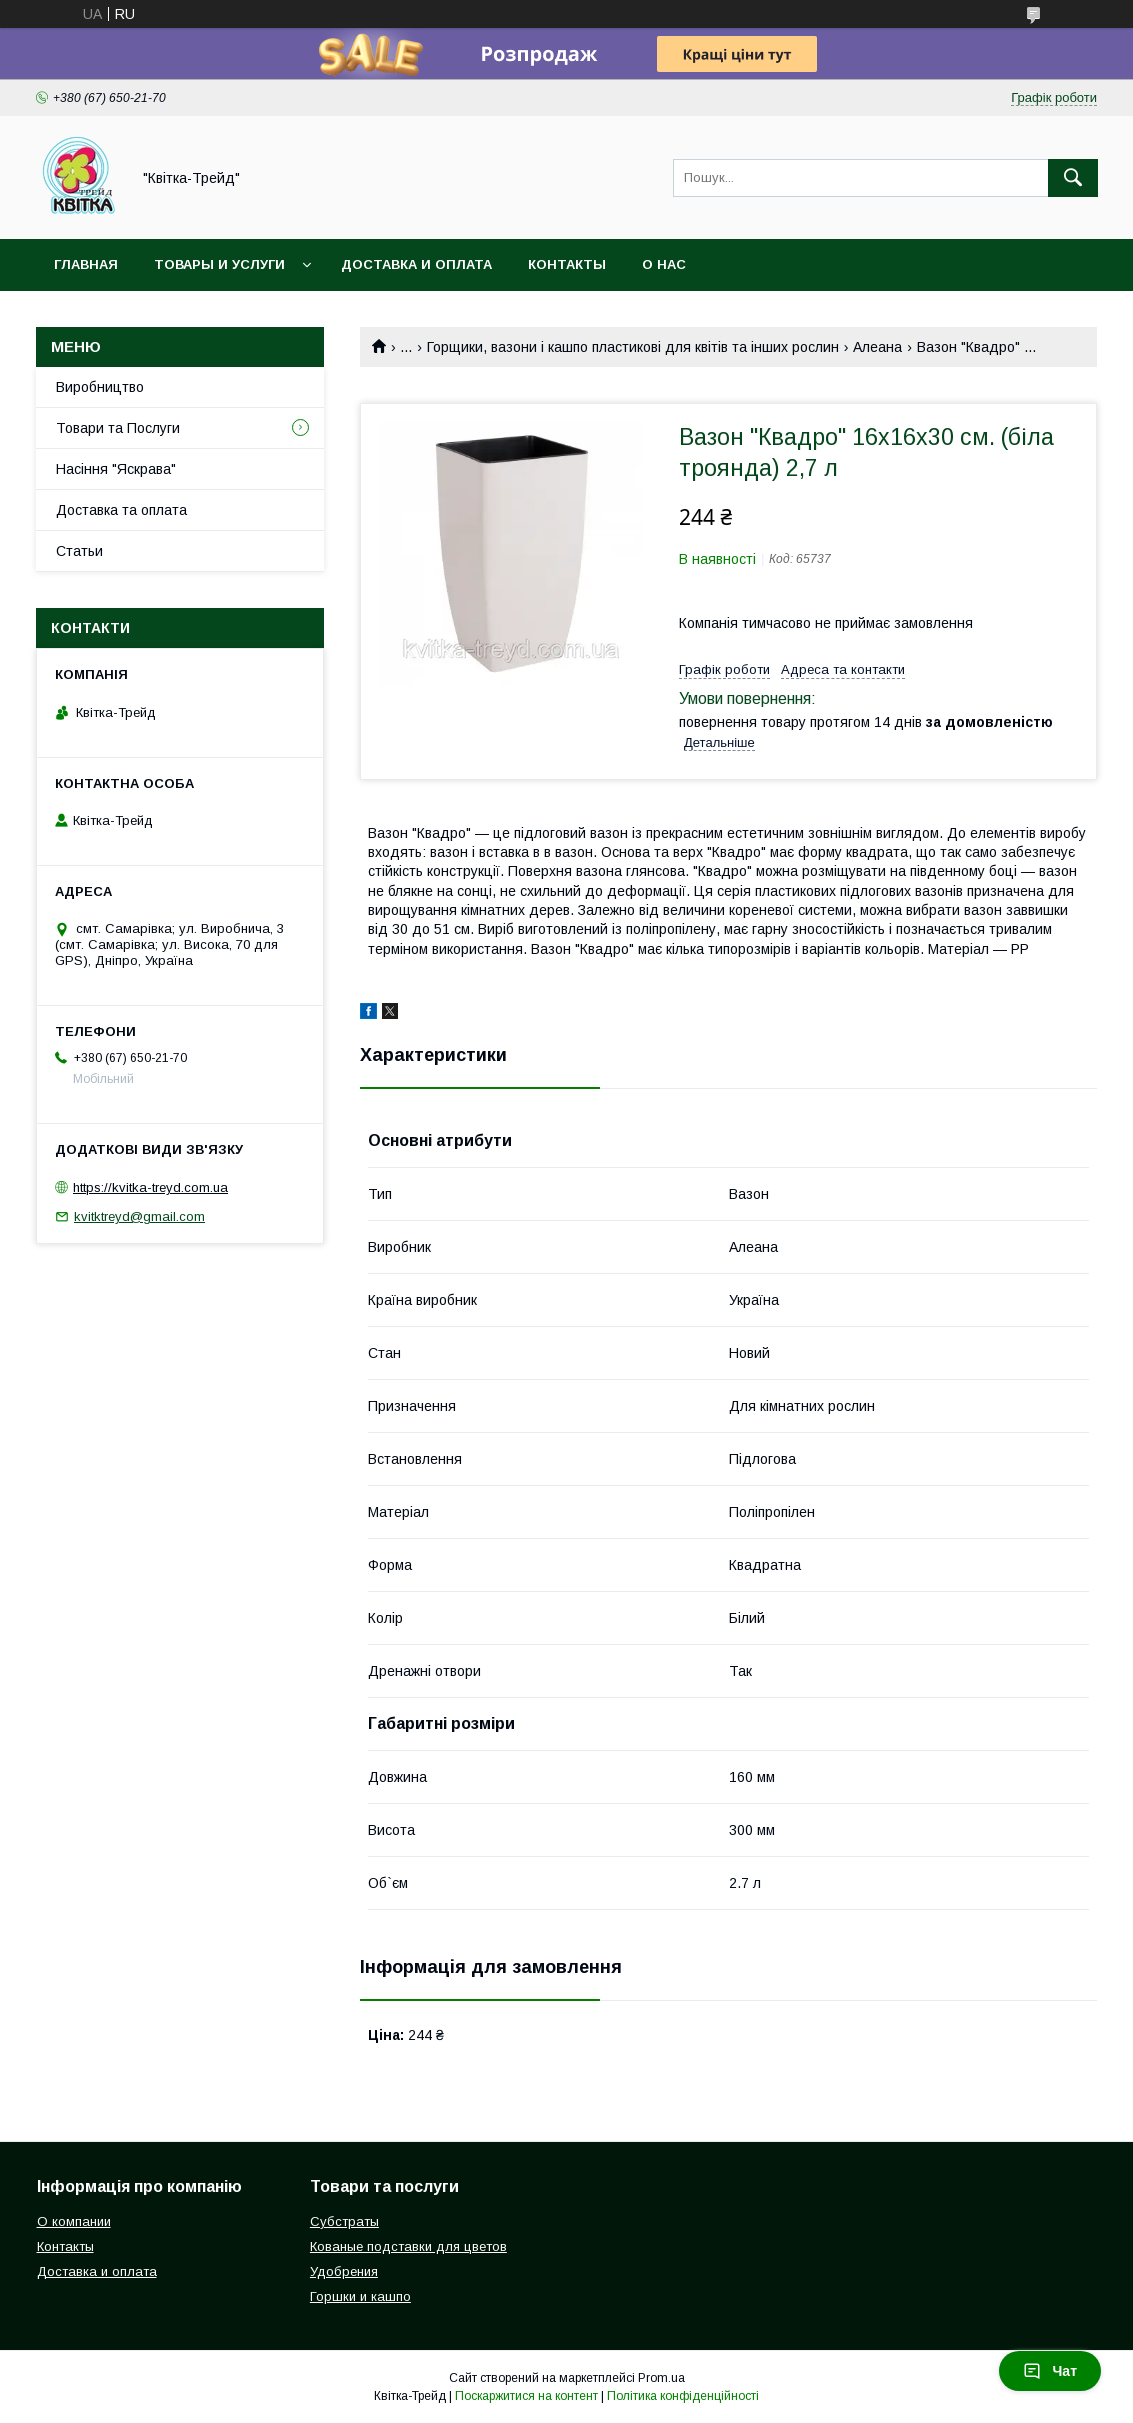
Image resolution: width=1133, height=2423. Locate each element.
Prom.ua (661, 2378)
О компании (74, 2221)
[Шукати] (1073, 178)
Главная (86, 264)
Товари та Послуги (118, 428)
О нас (664, 264)
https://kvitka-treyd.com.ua (150, 1187)
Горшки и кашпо (360, 2296)
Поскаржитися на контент (526, 2396)
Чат (1050, 2371)
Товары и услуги (219, 264)
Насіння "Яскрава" (116, 469)
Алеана (877, 347)
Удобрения (344, 2271)
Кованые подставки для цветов (408, 2246)
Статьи (79, 551)
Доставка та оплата (121, 510)
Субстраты (344, 2221)
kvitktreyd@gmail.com (139, 1216)
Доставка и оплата (416, 264)
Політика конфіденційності (683, 2396)
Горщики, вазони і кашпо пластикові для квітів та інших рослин (633, 347)
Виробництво (100, 387)
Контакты (567, 264)
